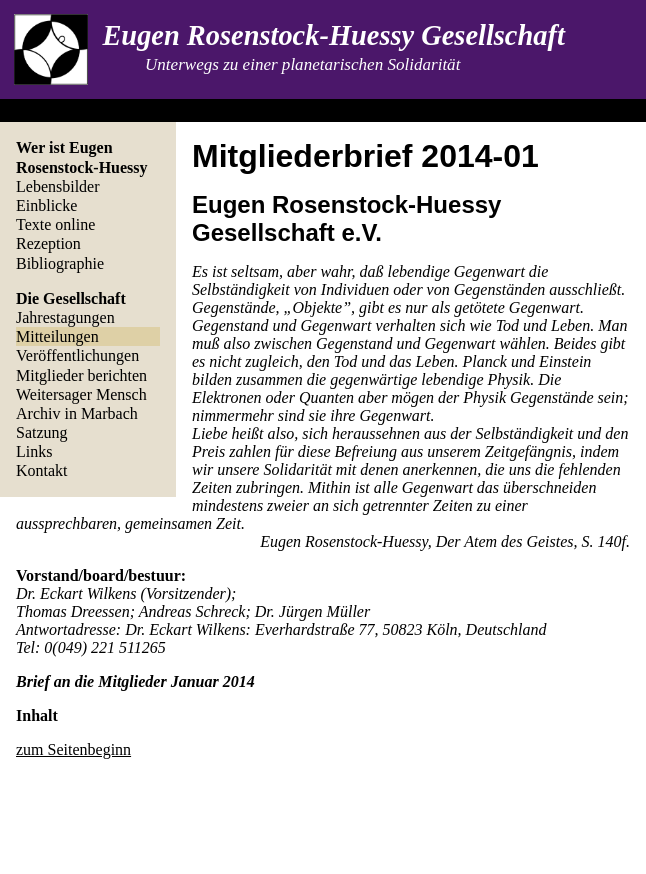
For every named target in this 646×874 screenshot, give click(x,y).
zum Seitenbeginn (73, 749)
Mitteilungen (57, 336)
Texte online (55, 224)
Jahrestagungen (65, 317)
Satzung (42, 432)
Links (34, 451)
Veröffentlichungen (77, 355)
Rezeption (48, 243)
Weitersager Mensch (81, 394)
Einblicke (46, 205)
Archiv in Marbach (77, 413)
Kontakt (42, 470)
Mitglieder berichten (81, 375)
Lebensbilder (58, 186)
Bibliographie (60, 263)
